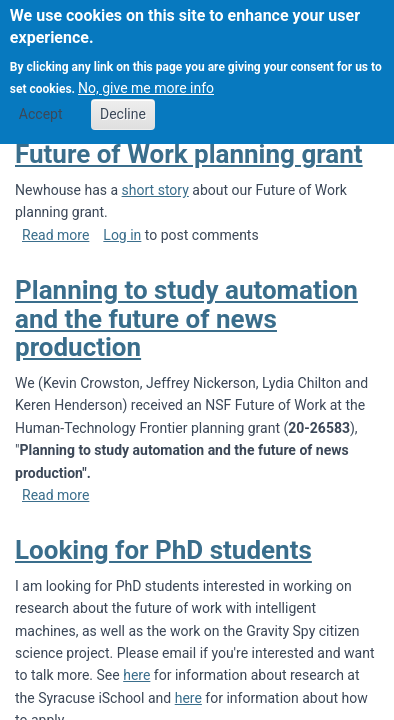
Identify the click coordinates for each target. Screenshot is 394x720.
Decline (123, 101)
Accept (41, 101)
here (136, 675)
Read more (55, 235)
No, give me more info (146, 74)
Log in (122, 235)
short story (155, 190)
